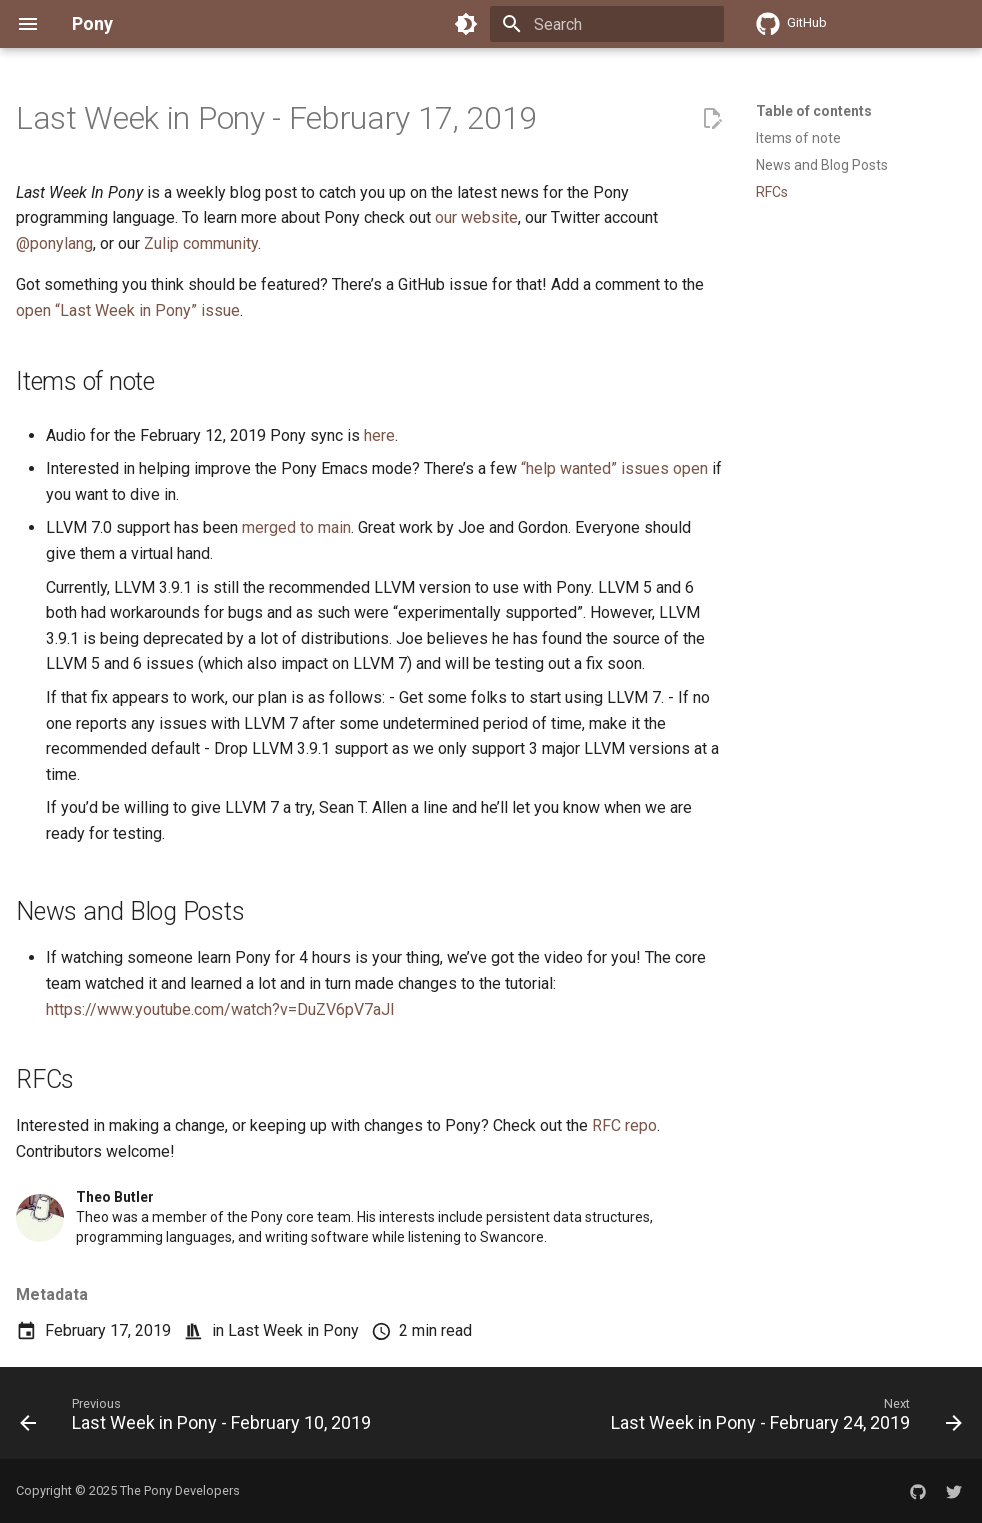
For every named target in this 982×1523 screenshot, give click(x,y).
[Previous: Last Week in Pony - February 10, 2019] (198, 1419)
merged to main (296, 527)
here (379, 435)
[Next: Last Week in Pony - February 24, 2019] (783, 1419)
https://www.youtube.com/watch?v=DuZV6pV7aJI (220, 1009)
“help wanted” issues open (614, 468)
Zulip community (201, 243)
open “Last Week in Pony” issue (128, 310)
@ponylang (54, 243)
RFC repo (624, 1125)
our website (476, 217)
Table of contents (814, 111)
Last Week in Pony (293, 1330)
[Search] (607, 24)
